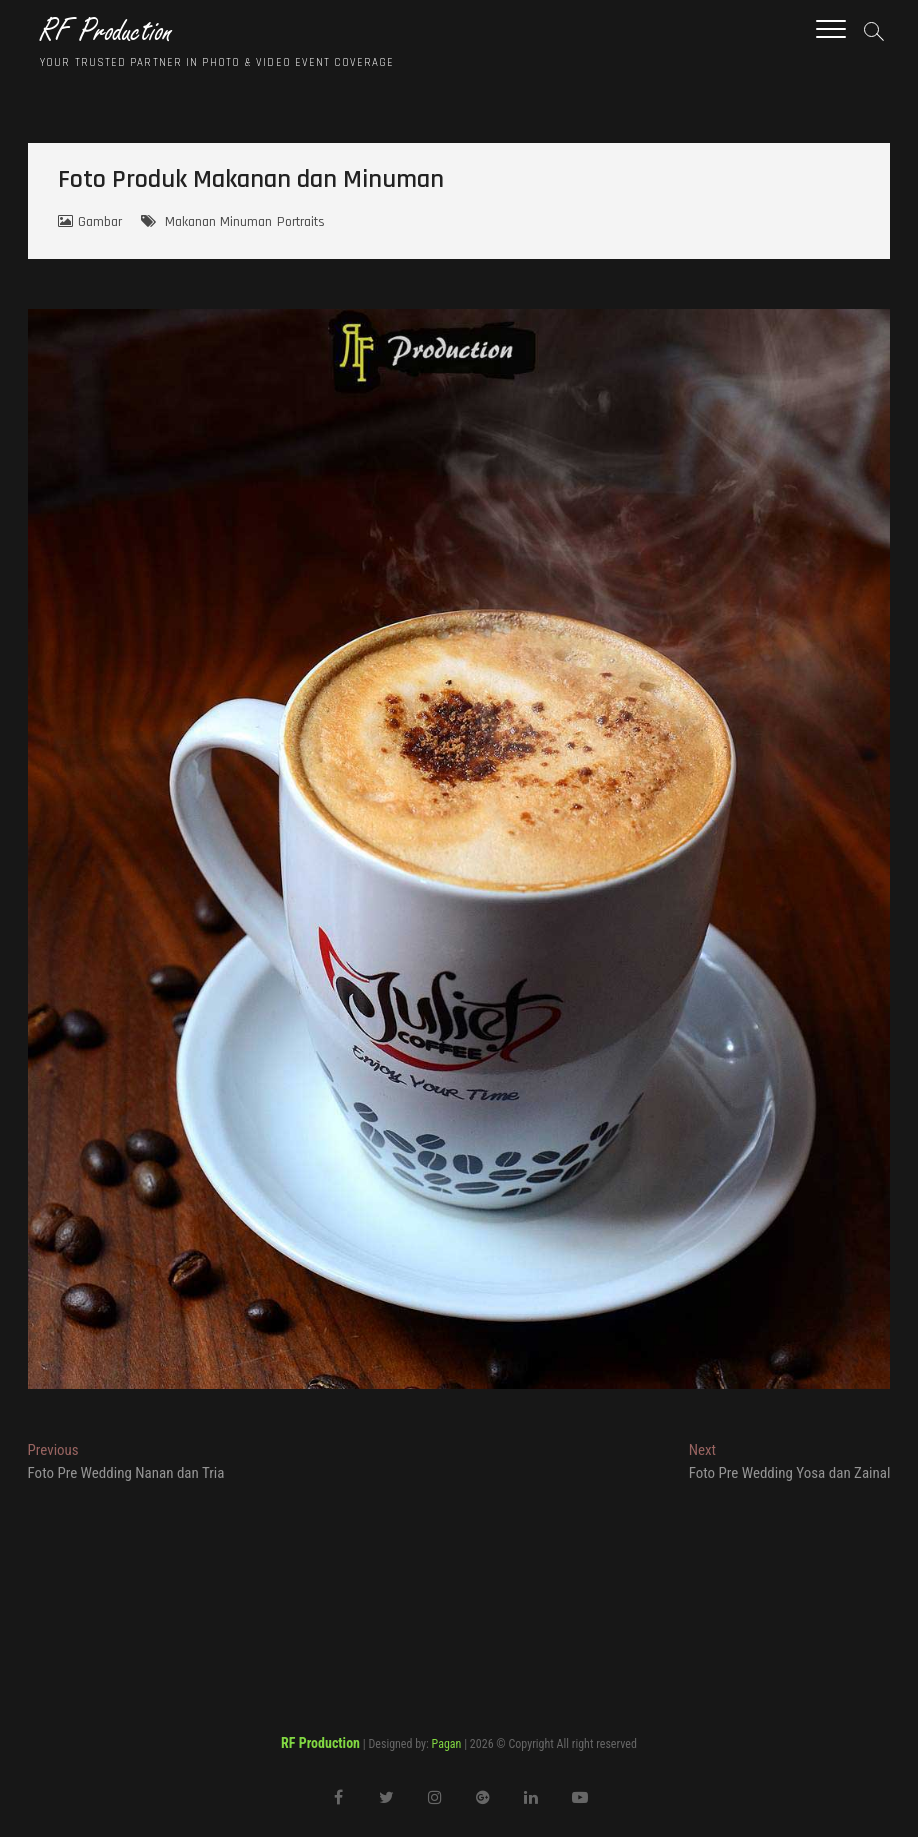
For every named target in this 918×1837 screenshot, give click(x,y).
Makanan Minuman (218, 222)
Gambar (100, 222)
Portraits (301, 222)
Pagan (447, 1744)
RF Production (106, 31)
